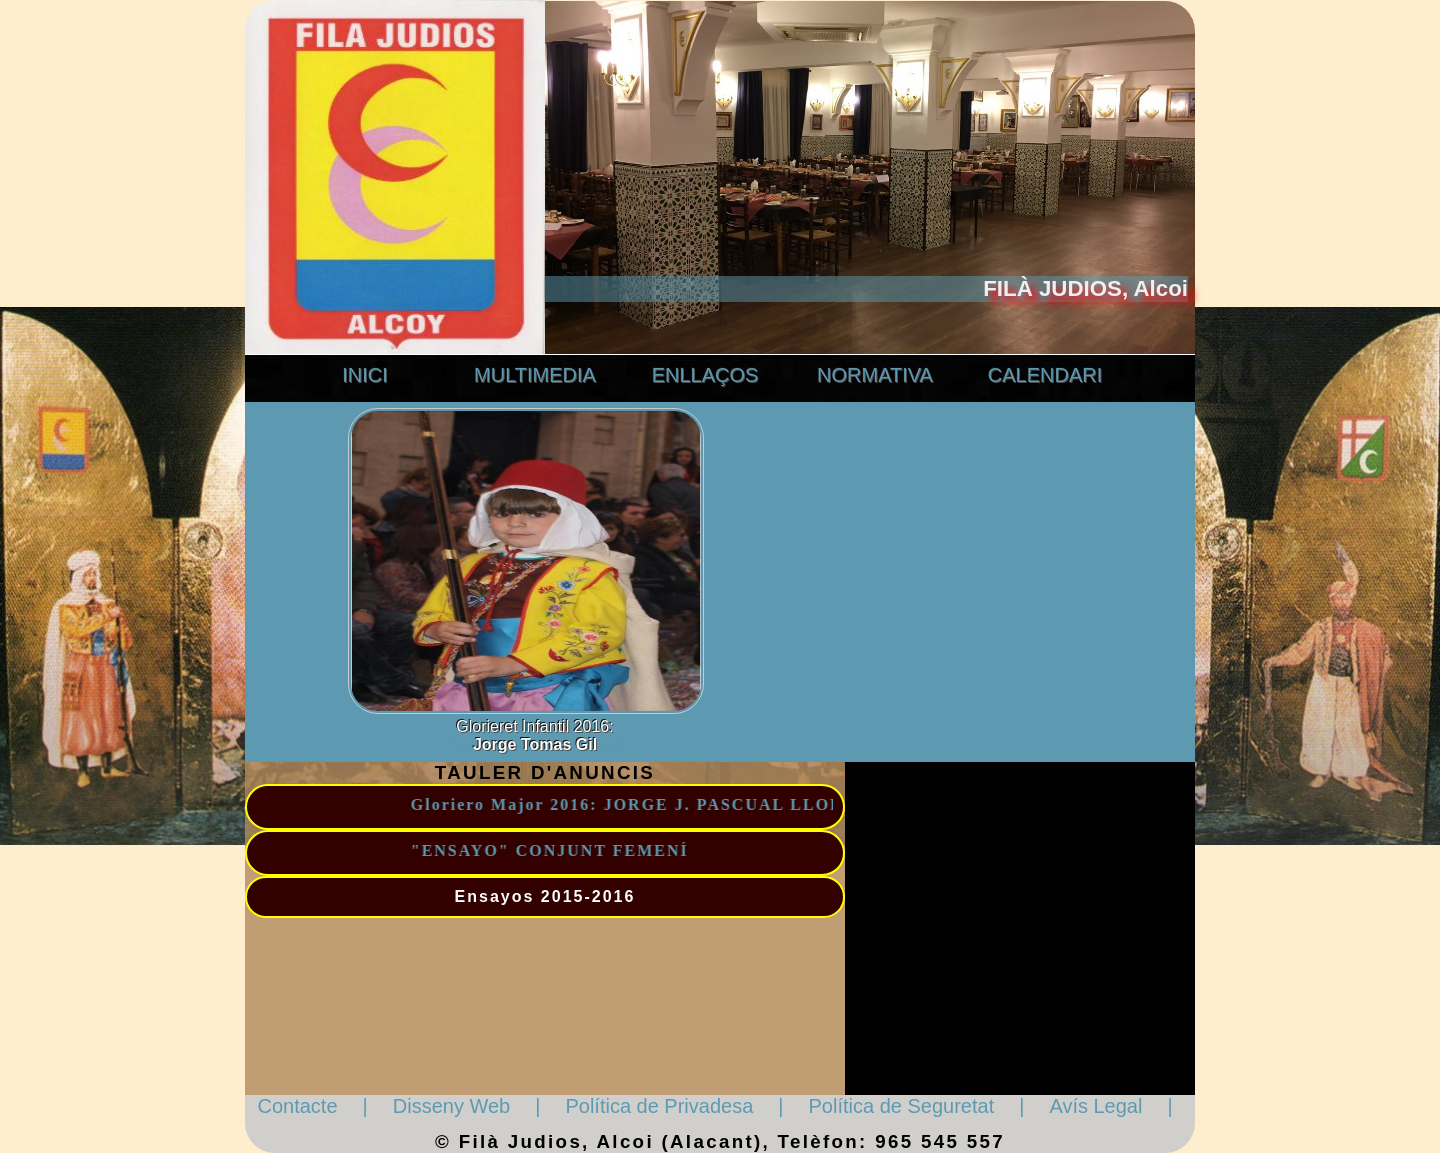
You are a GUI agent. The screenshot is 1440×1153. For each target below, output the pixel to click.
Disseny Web (451, 1106)
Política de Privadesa (659, 1106)
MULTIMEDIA (535, 375)
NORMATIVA (875, 375)
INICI (365, 375)
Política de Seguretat (902, 1106)
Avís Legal (1095, 1106)
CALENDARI (1045, 375)
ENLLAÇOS (705, 375)
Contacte (298, 1106)
